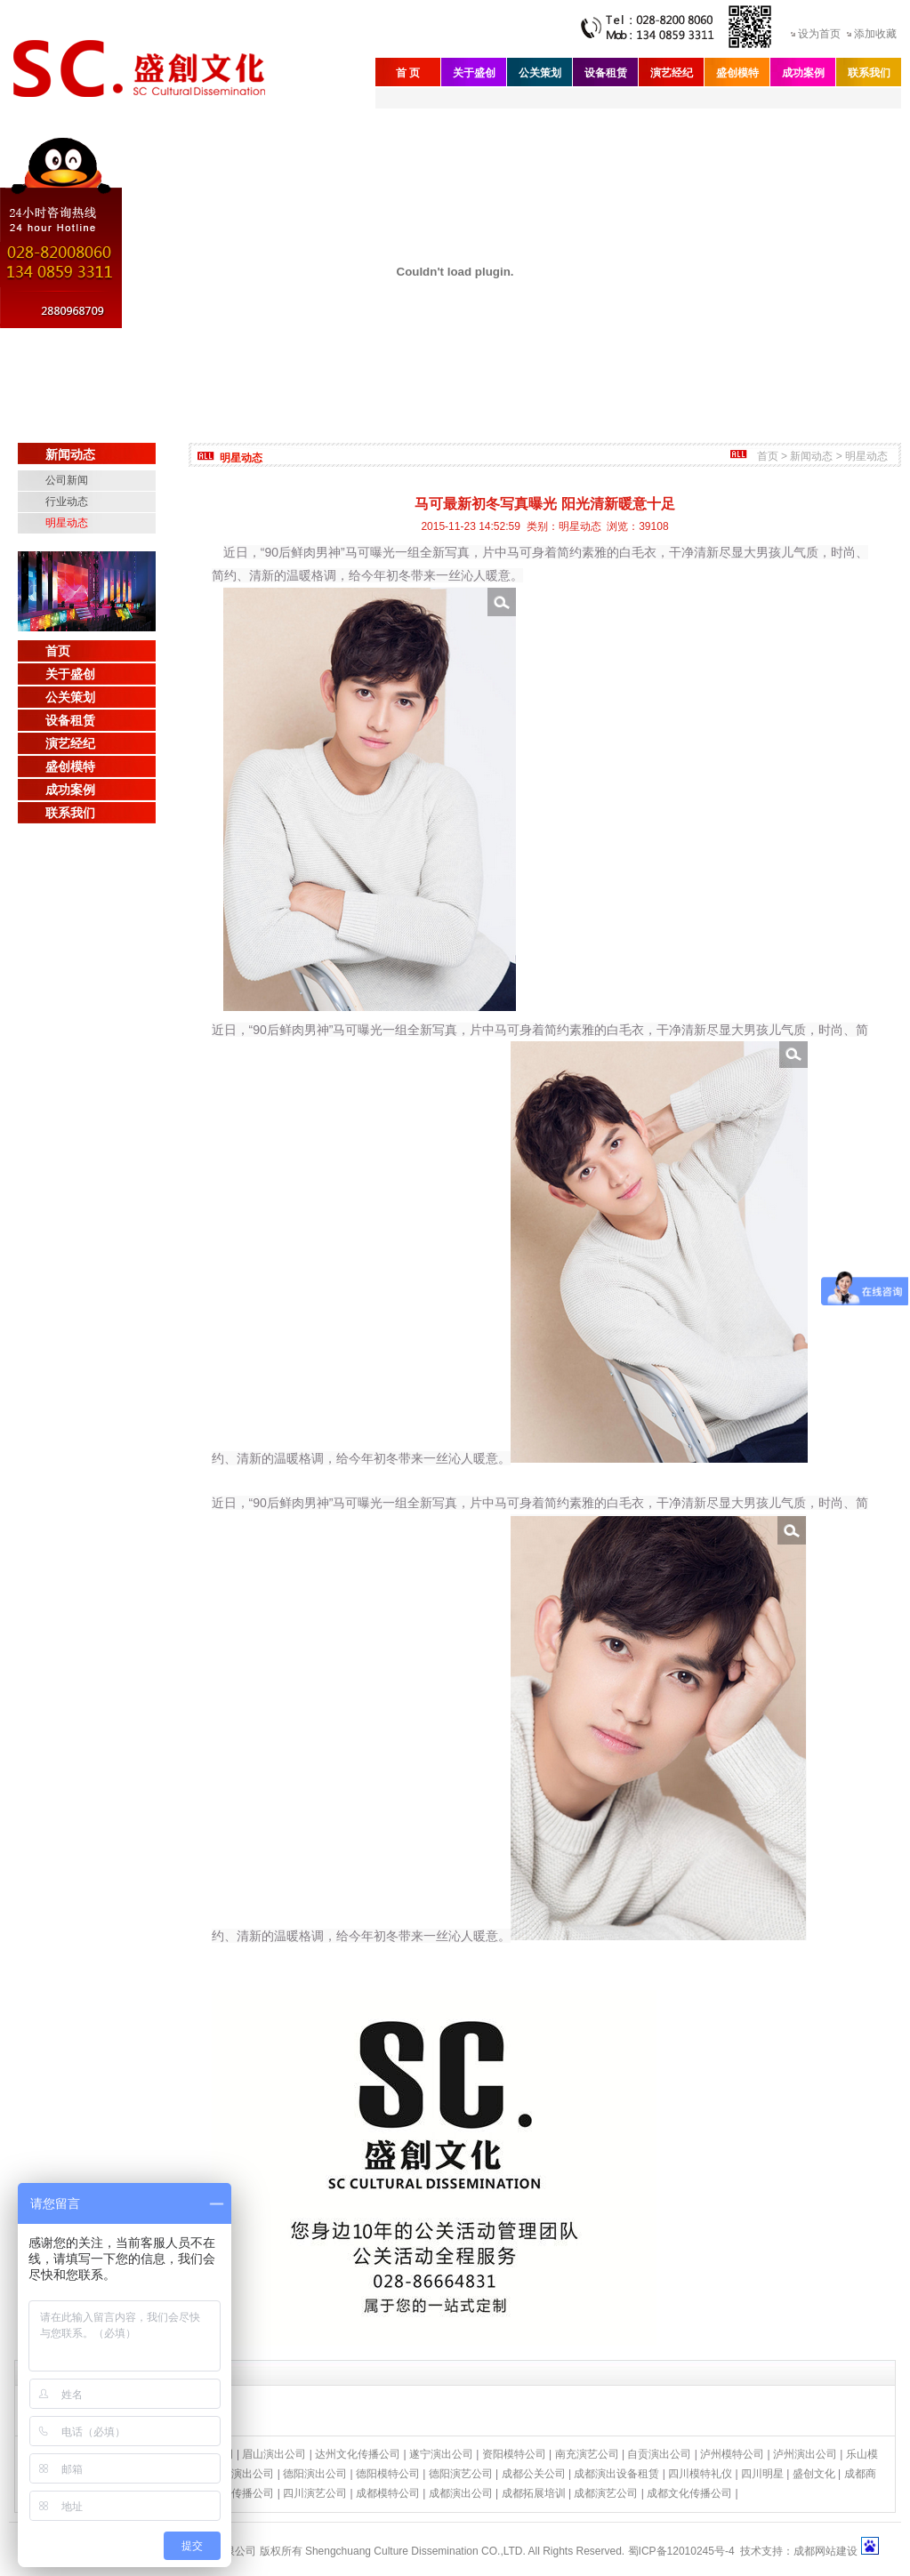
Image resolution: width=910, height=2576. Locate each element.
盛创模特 (737, 73)
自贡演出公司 (659, 2454)
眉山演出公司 (274, 2454)
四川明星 (762, 2474)
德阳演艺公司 (461, 2474)
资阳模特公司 (514, 2454)
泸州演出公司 (805, 2454)
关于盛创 (474, 73)
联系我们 (869, 73)
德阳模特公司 (388, 2474)
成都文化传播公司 (689, 2493)
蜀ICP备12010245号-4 (681, 2551)
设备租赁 (605, 73)
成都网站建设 (825, 2551)
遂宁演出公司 (441, 2454)
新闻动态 (811, 456)
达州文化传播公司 (357, 2454)
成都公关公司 (534, 2474)
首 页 (408, 73)
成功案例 (803, 73)
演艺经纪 (671, 73)
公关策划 (540, 73)
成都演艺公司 (606, 2493)
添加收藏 (875, 34)
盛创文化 (814, 2474)
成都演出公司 (461, 2493)
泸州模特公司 (732, 2454)
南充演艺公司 (587, 2454)
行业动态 (66, 501)
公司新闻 (66, 480)
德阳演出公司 (315, 2474)
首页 (57, 651)
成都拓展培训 (534, 2493)
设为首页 (819, 34)
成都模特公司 (388, 2493)
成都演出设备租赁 (616, 2474)
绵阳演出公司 (242, 2474)
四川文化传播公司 (231, 2493)
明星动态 (66, 523)
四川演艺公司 (315, 2493)
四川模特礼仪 (700, 2474)
